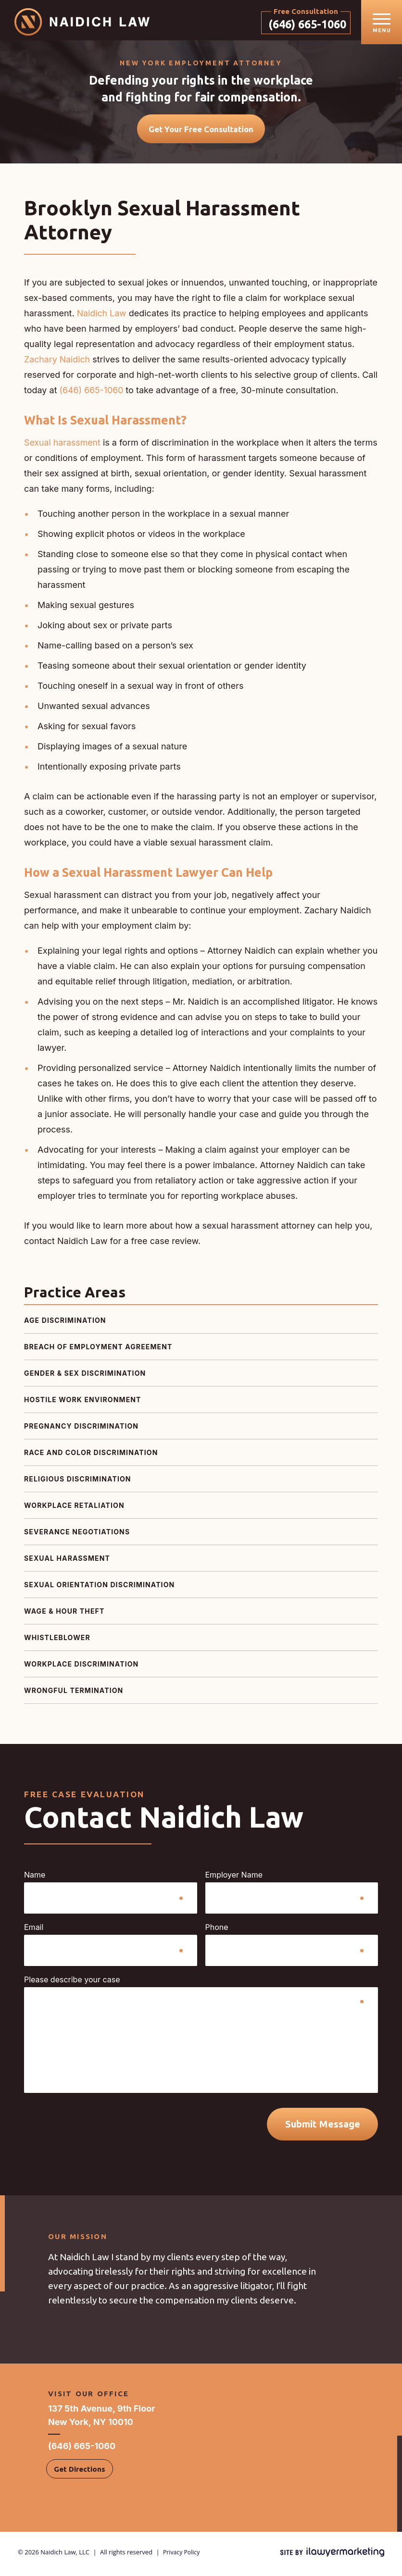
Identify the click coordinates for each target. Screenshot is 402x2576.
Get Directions (79, 2473)
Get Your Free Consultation (201, 132)
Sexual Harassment (67, 1562)
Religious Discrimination (77, 1483)
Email (33, 1931)
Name (34, 1878)
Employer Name (234, 1878)
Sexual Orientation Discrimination (99, 1588)
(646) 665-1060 (302, 24)
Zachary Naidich (57, 363)
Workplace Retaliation (74, 1509)
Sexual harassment (62, 446)
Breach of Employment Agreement (98, 1350)
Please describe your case (72, 1983)
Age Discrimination (65, 1324)
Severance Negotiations (77, 1535)
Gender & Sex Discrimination (85, 1377)
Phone (216, 1931)
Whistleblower (57, 1641)
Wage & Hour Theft (64, 1615)
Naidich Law (102, 317)
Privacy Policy (182, 2555)
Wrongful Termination (73, 1694)
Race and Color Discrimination (91, 1456)
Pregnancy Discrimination (81, 1430)
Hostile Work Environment (82, 1403)
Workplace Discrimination (81, 1668)
